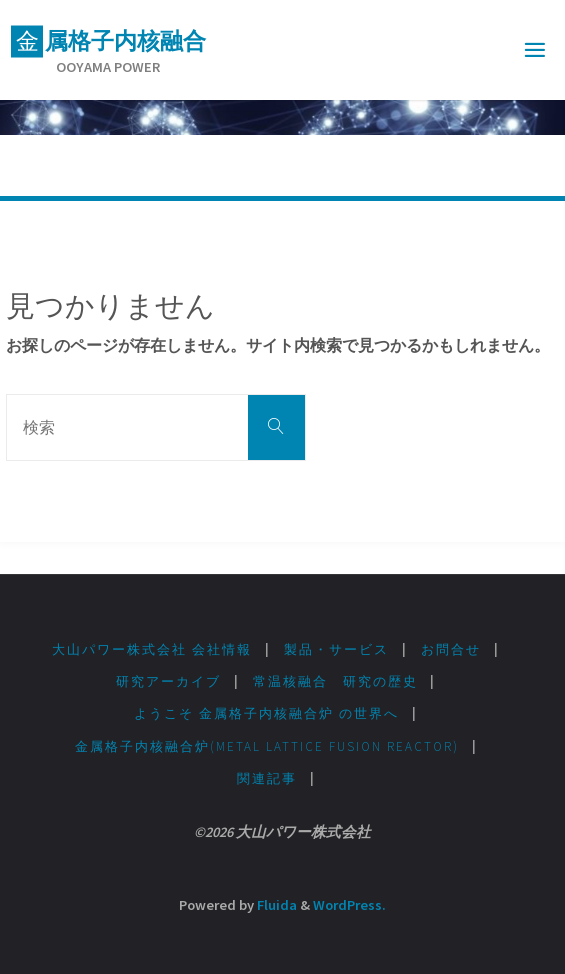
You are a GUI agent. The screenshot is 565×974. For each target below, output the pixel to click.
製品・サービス (336, 649)
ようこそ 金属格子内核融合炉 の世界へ (266, 713)
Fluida (275, 905)
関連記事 (267, 778)
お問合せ (451, 649)
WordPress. (349, 905)
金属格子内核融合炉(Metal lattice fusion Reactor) (267, 746)
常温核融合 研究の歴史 (335, 681)
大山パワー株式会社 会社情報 (152, 649)
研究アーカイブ (168, 681)
